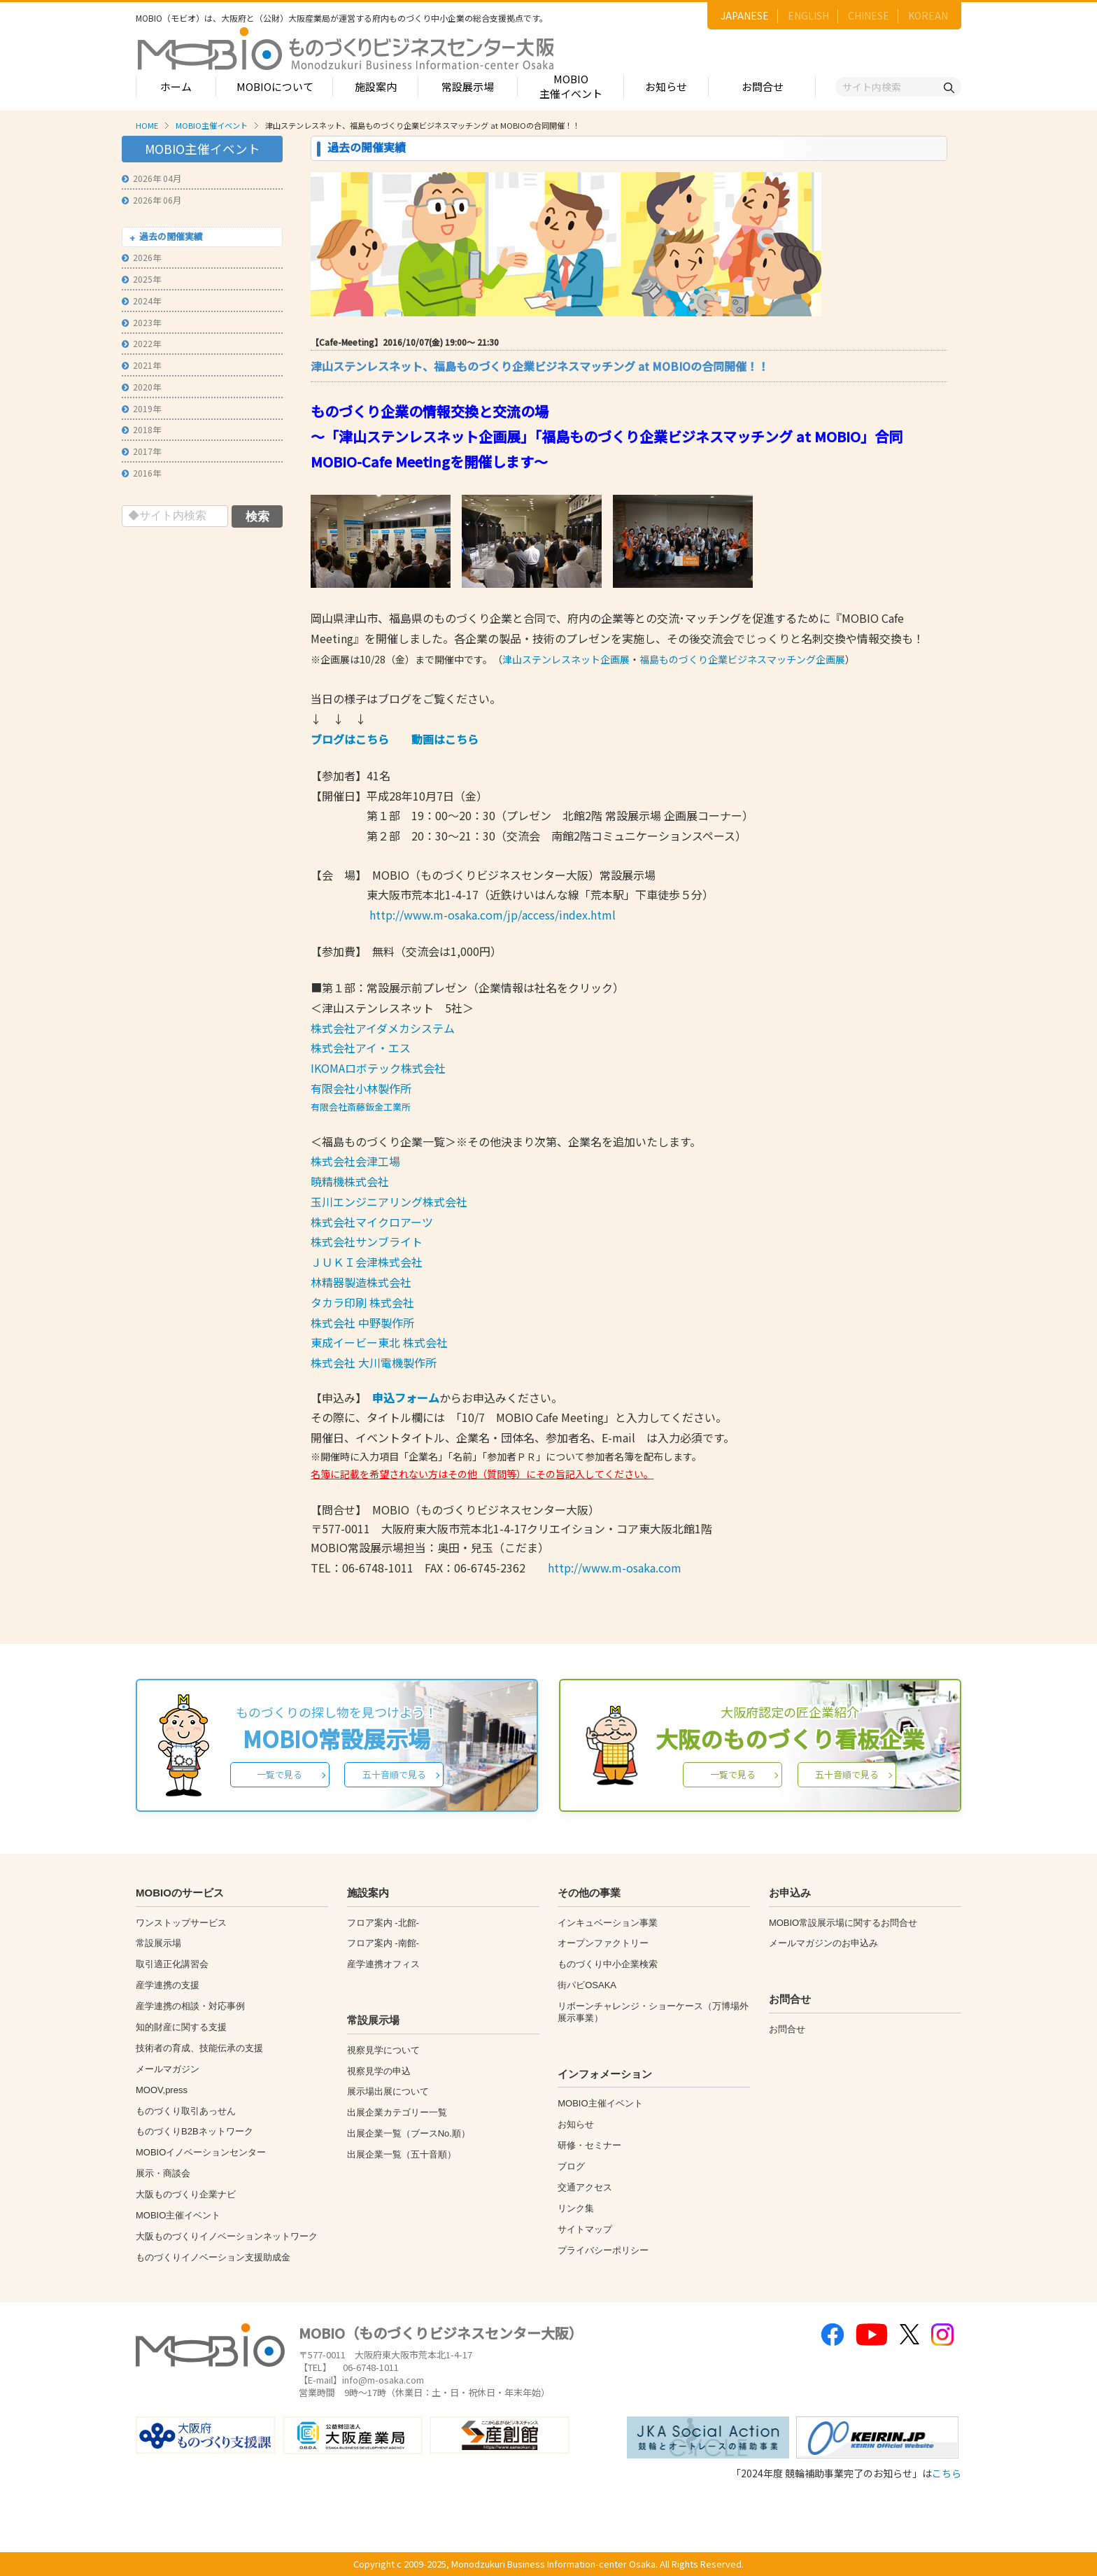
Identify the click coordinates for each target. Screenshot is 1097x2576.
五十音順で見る (394, 1774)
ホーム (176, 86)
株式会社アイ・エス (361, 1047)
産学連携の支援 (167, 1985)
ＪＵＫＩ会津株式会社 (367, 1261)
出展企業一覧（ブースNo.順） (408, 2133)
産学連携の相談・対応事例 (190, 2006)
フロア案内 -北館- (383, 1922)
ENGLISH (808, 15)
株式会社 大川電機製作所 (374, 1362)
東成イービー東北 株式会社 (379, 1342)
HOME (147, 125)
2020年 (141, 387)
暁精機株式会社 (350, 1181)
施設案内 (376, 86)
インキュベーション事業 (608, 1922)
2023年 (141, 322)
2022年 (141, 343)
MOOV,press (161, 2090)
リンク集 (576, 2208)
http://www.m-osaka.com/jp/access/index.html (492, 914)
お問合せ (763, 86)
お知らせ (666, 86)
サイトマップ (585, 2229)
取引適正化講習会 (172, 1964)
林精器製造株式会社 (361, 1282)
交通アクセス (585, 2187)
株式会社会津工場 (355, 1161)
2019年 (141, 408)
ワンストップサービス (181, 1922)
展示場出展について (388, 2091)
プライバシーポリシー (603, 2250)
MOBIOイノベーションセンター (201, 2152)
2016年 (141, 473)
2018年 (141, 429)
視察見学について (383, 2050)
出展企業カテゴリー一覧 (397, 2112)
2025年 (141, 279)
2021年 (141, 365)
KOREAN (928, 15)
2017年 (141, 451)
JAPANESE (745, 15)
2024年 (141, 301)
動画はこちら (445, 739)
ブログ (571, 2166)
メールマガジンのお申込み (823, 1943)
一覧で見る (279, 1774)
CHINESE (868, 15)
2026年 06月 (151, 200)
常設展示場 (467, 86)
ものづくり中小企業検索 (608, 1964)
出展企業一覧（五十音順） (401, 2154)
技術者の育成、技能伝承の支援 (199, 2048)
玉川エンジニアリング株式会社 (389, 1201)
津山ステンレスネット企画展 (566, 659)
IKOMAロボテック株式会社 (378, 1068)
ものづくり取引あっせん (186, 2111)
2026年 (141, 257)
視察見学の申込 (379, 2071)
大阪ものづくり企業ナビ (186, 2194)
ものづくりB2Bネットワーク (194, 2131)
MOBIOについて (274, 86)
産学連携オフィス (383, 1964)
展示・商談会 (163, 2173)
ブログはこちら (350, 739)
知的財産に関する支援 (181, 2027)
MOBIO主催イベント (570, 86)
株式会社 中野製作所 (362, 1322)
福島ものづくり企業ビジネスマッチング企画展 (742, 659)
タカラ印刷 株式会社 (362, 1302)
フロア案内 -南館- (383, 1943)
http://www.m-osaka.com (614, 1567)
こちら (946, 2473)
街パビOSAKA (587, 1985)
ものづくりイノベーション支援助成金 (213, 2257)
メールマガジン (167, 2069)
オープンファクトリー (603, 1943)
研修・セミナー (589, 2145)
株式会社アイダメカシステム (383, 1028)
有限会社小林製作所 (361, 1088)
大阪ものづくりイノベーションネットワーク (227, 2236)
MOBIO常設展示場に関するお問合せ (843, 1922)
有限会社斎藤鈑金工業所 (361, 1106)
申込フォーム (405, 1397)
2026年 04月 (151, 178)
